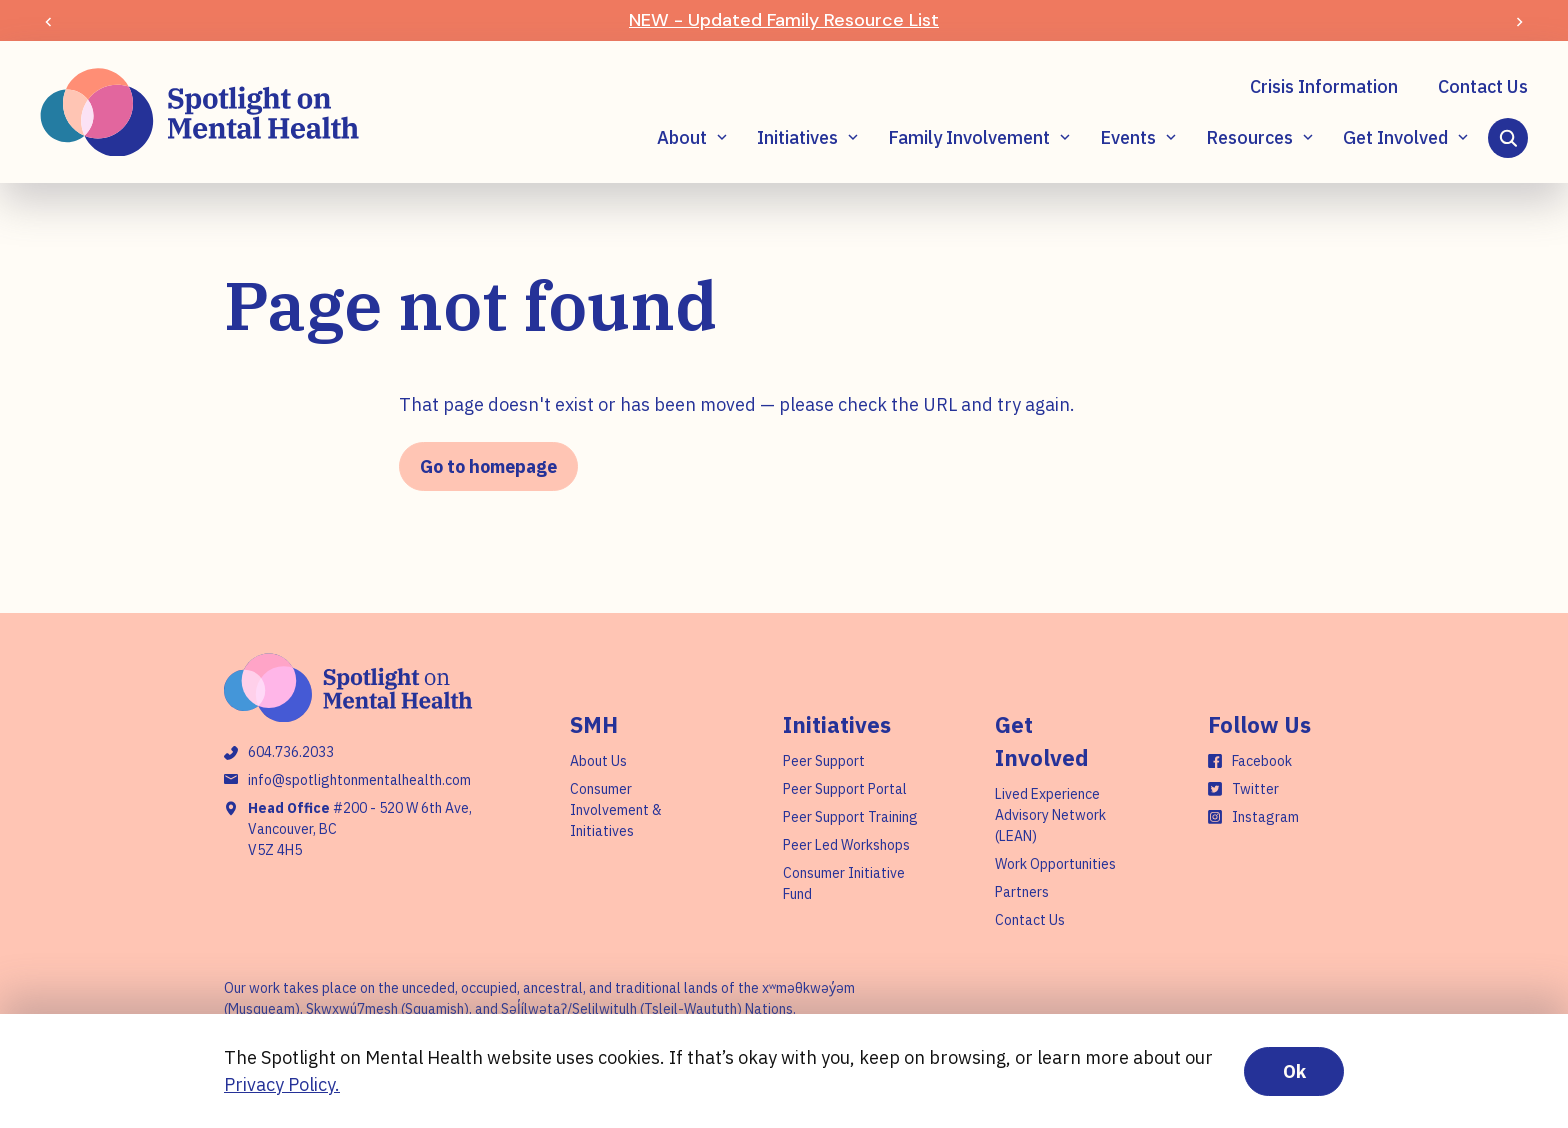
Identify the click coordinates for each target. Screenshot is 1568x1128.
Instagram (1265, 817)
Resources (1249, 137)
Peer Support (824, 761)
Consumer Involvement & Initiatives (616, 810)
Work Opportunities (1055, 864)
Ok (1294, 1071)
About (682, 137)
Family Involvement (969, 137)
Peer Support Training (850, 817)
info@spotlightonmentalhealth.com (359, 780)
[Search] (1508, 138)
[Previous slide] (48, 20)
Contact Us (1483, 86)
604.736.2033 (291, 752)
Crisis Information (1324, 86)
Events (1128, 137)
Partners (1022, 892)
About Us (598, 761)
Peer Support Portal (845, 789)
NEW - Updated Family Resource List (784, 20)
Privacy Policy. (282, 1084)
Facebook (1262, 761)
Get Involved (1395, 137)
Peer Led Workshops (846, 845)
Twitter (1255, 789)
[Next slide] (1519, 20)
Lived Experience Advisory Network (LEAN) (1050, 815)
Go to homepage (488, 466)
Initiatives (797, 137)
